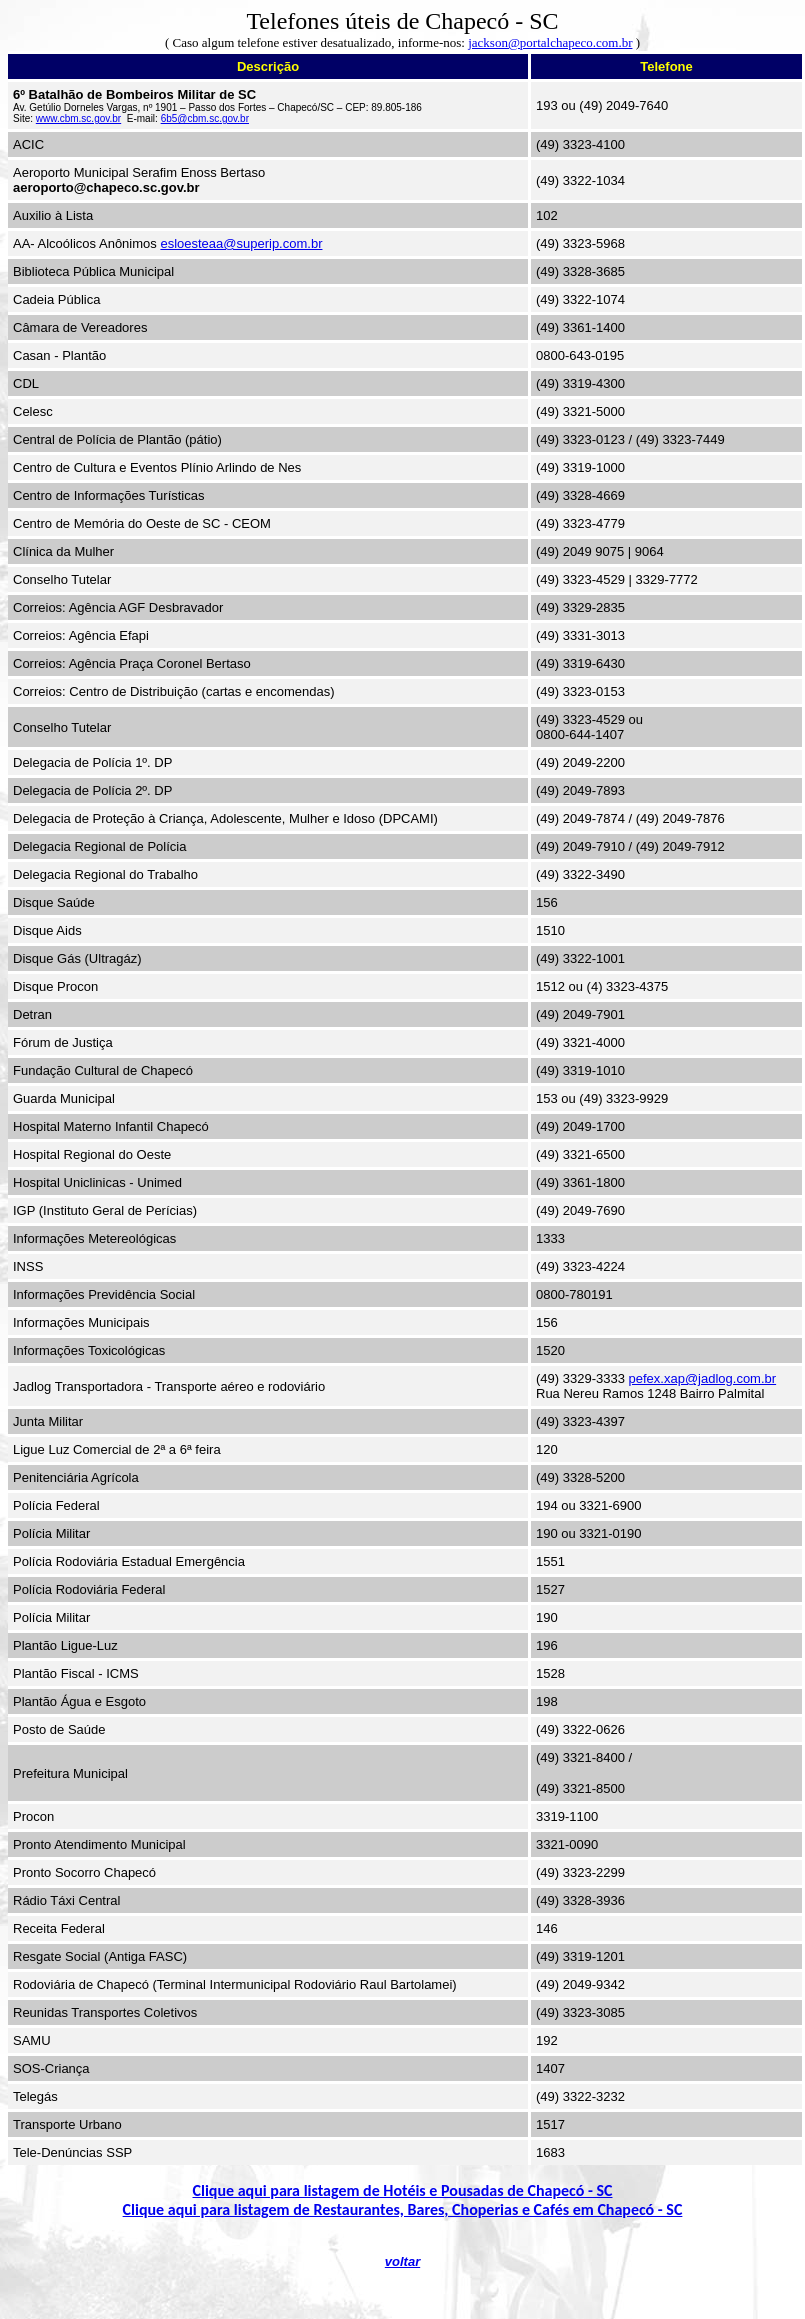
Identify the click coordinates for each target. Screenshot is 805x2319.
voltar (402, 2261)
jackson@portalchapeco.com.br (550, 42)
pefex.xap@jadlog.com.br (703, 1378)
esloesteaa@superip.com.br (241, 243)
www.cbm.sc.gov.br (78, 118)
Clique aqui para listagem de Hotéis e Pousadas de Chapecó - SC (403, 2190)
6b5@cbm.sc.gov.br (205, 118)
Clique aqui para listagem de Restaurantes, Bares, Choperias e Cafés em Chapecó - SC (403, 2209)
